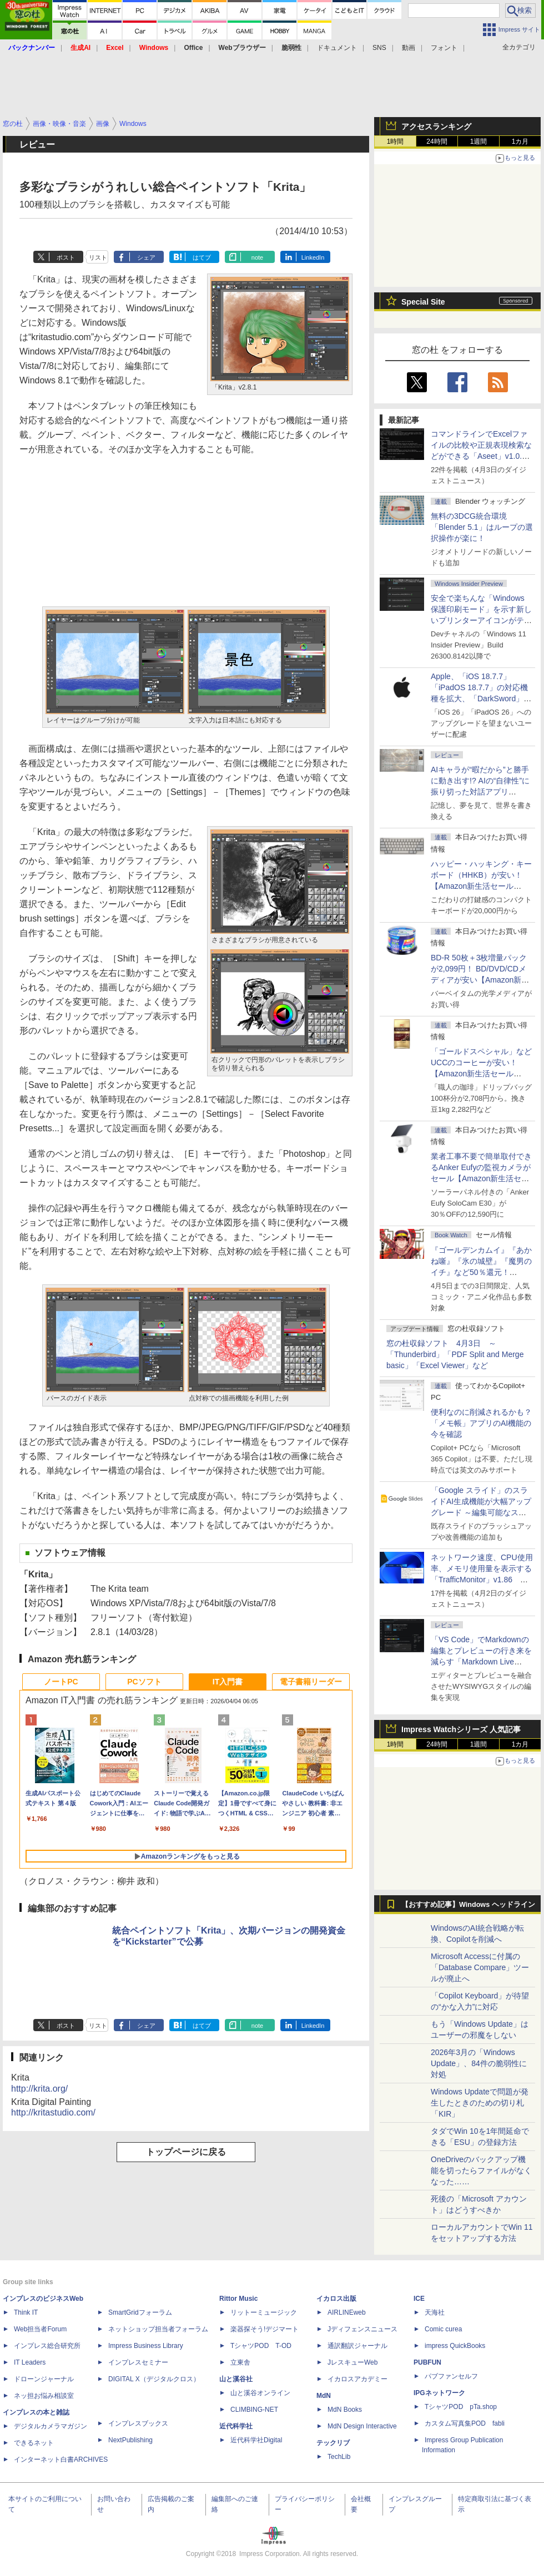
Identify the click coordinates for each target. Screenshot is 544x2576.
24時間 (436, 141)
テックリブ (333, 2443)
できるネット (34, 2443)
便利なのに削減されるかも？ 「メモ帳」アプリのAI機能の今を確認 (481, 1423)
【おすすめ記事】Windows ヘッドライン (468, 1905)
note (257, 257)
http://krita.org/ (39, 2088)
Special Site (423, 301)
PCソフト (144, 1681)
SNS (379, 48)
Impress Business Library (145, 2346)
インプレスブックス (138, 2423)
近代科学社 (236, 2426)
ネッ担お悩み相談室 (44, 2396)
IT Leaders (30, 2362)
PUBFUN (427, 2362)
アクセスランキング (436, 126)
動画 (408, 48)
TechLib (339, 2457)
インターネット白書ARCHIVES (61, 2459)
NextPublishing (130, 2440)
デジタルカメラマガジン (50, 2426)
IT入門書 (228, 1681)
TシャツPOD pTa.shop (461, 2407)
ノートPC (61, 1681)
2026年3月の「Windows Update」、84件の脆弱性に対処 (479, 2063)
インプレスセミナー (138, 2362)
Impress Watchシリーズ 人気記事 (461, 1729)
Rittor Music (238, 2298)
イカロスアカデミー (357, 2379)
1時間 (395, 141)
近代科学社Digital (256, 2440)
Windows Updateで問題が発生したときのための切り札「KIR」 (479, 2102)
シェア (146, 257)
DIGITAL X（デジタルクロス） (154, 2379)
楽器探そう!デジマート (264, 2329)
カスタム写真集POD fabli (465, 2423)
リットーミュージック (263, 2312)
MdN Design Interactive (362, 2426)
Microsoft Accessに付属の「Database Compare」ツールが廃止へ (480, 1967)
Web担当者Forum (40, 2329)
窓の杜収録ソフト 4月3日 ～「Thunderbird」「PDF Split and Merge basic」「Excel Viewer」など (454, 1354)
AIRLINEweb (347, 2312)
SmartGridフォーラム (140, 2312)
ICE (419, 2298)
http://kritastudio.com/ (53, 2112)
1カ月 (520, 141)
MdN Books (345, 2409)
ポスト (66, 257)
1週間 (478, 141)
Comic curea (443, 2329)
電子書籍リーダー (311, 1681)
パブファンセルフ (451, 2376)
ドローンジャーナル (44, 2379)
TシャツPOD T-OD (260, 2346)
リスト (98, 257)
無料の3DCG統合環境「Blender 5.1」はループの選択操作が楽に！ (482, 527)
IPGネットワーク (439, 2393)
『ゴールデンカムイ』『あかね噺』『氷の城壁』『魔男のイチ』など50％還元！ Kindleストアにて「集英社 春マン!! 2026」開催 (481, 1272)
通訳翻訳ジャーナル (357, 2346)
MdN (323, 2396)
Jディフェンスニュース (362, 2329)
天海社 (435, 2312)
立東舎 (240, 2362)
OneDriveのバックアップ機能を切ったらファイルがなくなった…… (481, 2170)
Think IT (26, 2312)
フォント (444, 48)
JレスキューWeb (352, 2362)
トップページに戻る (186, 2152)
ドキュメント (337, 48)
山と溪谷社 (236, 2379)
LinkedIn (313, 257)
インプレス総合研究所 (47, 2346)
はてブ (202, 257)
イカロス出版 (336, 2298)
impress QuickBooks (455, 2346)
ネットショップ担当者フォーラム (158, 2329)
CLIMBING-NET (254, 2409)
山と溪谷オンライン (260, 2393)
